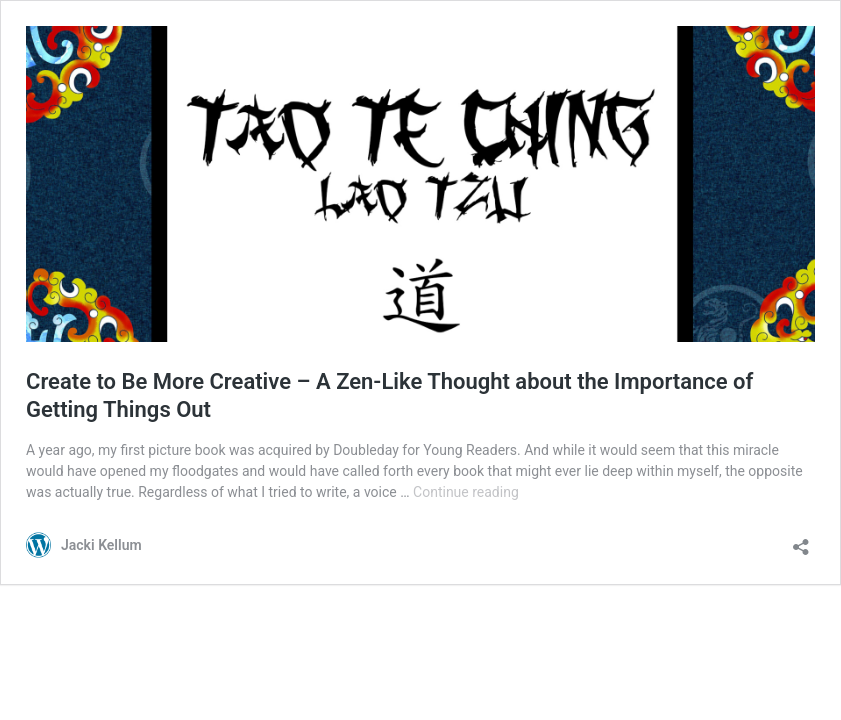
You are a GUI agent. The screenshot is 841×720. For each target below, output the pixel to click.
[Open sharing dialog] (801, 540)
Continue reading (466, 492)
